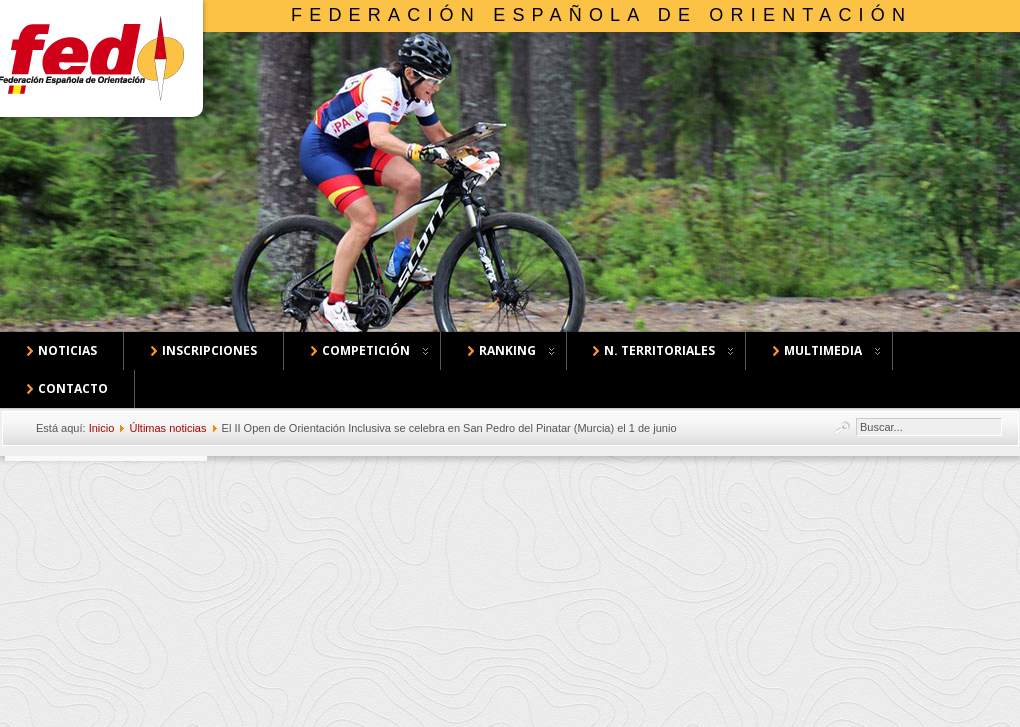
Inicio (102, 428)
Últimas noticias (167, 428)
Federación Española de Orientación (601, 15)
